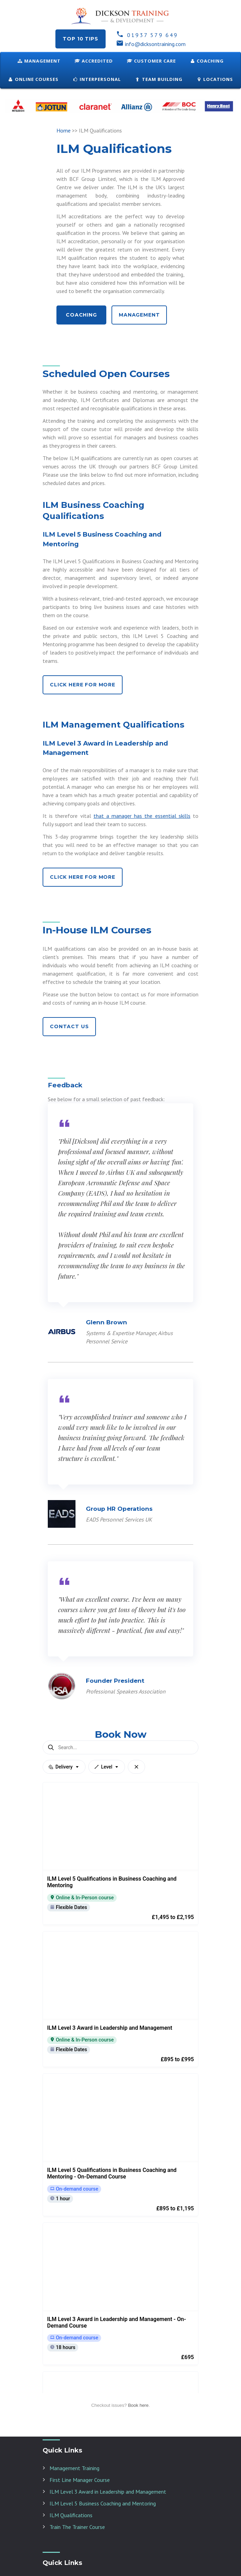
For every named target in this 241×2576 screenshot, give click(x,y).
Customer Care (151, 61)
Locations (214, 79)
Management (39, 61)
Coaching (207, 61)
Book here (138, 2538)
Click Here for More (82, 685)
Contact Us (69, 1026)
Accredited (93, 61)
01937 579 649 (147, 34)
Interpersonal (96, 79)
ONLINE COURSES (33, 79)
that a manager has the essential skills (141, 815)
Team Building (158, 79)
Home (63, 130)
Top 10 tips (80, 39)
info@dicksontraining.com (151, 43)
